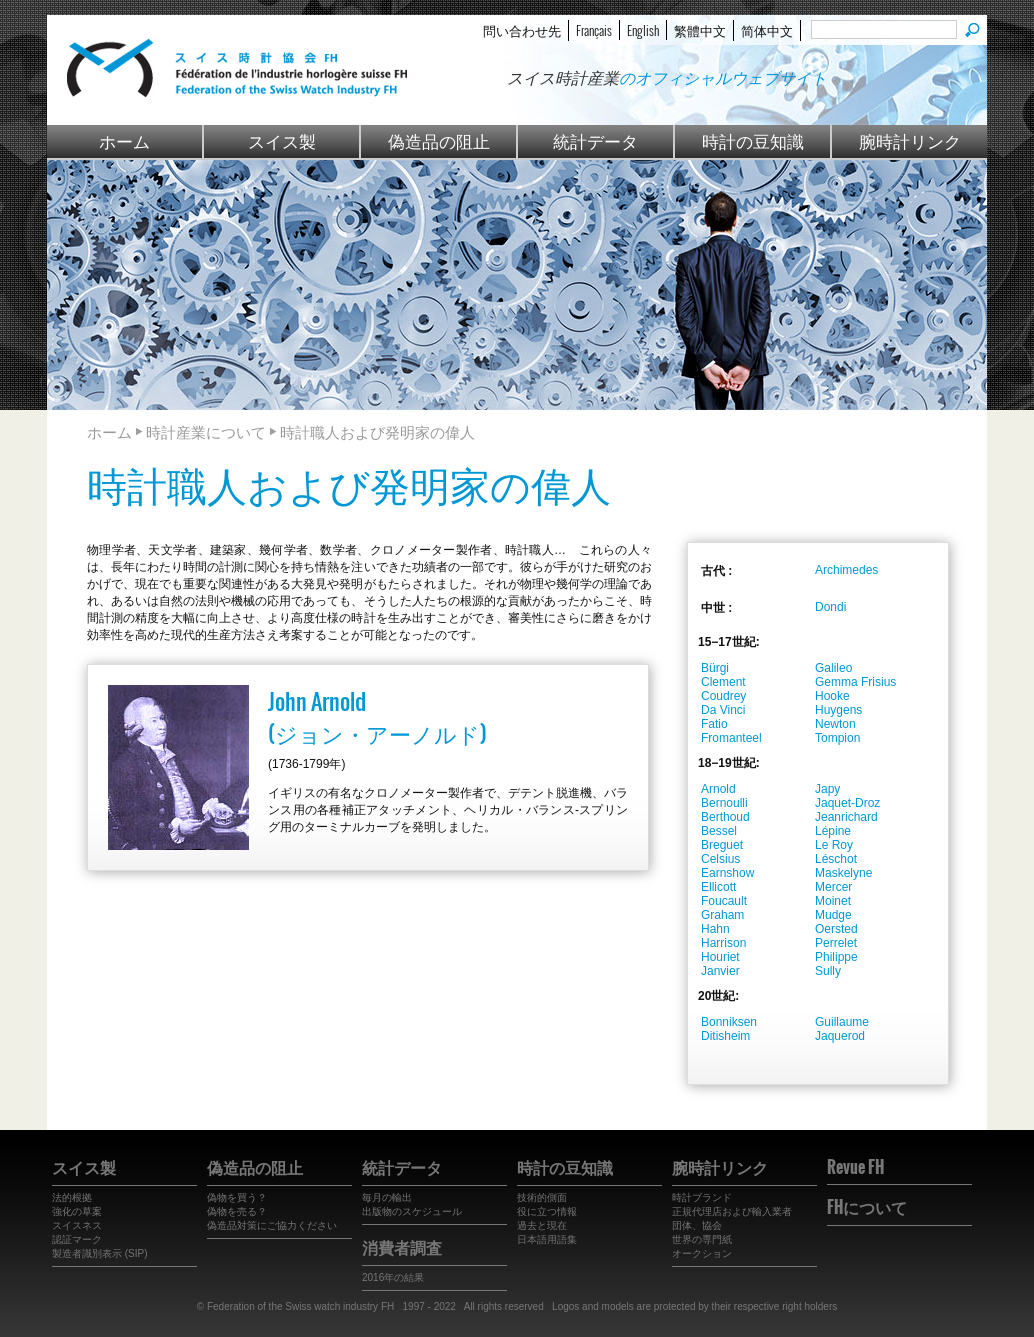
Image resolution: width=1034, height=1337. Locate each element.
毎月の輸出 (387, 1197)
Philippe (836, 957)
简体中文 (767, 30)
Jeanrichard (846, 817)
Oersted (836, 929)
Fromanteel (731, 738)
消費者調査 (402, 1247)
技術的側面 (542, 1197)
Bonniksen (729, 1022)
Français (594, 30)
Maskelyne (843, 873)
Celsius (720, 859)
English (643, 30)
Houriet (720, 957)
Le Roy (834, 845)
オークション (702, 1253)
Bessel (719, 831)
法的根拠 (72, 1197)
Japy (827, 789)
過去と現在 (542, 1225)
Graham (722, 915)
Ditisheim (725, 1036)
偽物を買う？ (237, 1197)
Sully (828, 971)
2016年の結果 (393, 1277)
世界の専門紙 (702, 1239)
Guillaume (842, 1022)
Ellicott (718, 887)
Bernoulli (724, 803)
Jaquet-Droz (847, 803)
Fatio (714, 724)
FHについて (867, 1207)
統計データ (595, 140)
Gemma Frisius (855, 682)
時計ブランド (702, 1197)
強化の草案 (77, 1211)
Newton (835, 724)
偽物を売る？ (237, 1211)
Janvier (720, 971)
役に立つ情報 (547, 1211)
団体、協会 (697, 1225)
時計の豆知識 (753, 140)
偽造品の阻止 (439, 140)
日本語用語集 (547, 1239)
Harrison (723, 943)
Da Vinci (723, 710)
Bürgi (715, 668)
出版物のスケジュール (412, 1211)
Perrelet (836, 943)
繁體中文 (700, 30)
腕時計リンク (910, 140)
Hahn (715, 929)
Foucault (724, 901)
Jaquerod (840, 1036)
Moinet (833, 901)
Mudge (833, 915)
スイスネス (77, 1225)
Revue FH (855, 1167)
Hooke (832, 696)
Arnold (718, 789)
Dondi (830, 607)
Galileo (833, 668)
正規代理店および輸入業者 (732, 1211)
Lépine (833, 831)
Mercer (833, 887)
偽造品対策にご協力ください (272, 1225)
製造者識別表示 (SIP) (100, 1253)
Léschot (836, 859)
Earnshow (727, 873)
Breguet (722, 845)
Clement (723, 682)
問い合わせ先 (522, 30)
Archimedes (846, 570)
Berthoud (725, 817)
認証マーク (77, 1239)
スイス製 (282, 140)
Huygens (838, 710)
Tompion (837, 738)
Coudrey (723, 696)
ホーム (124, 140)
